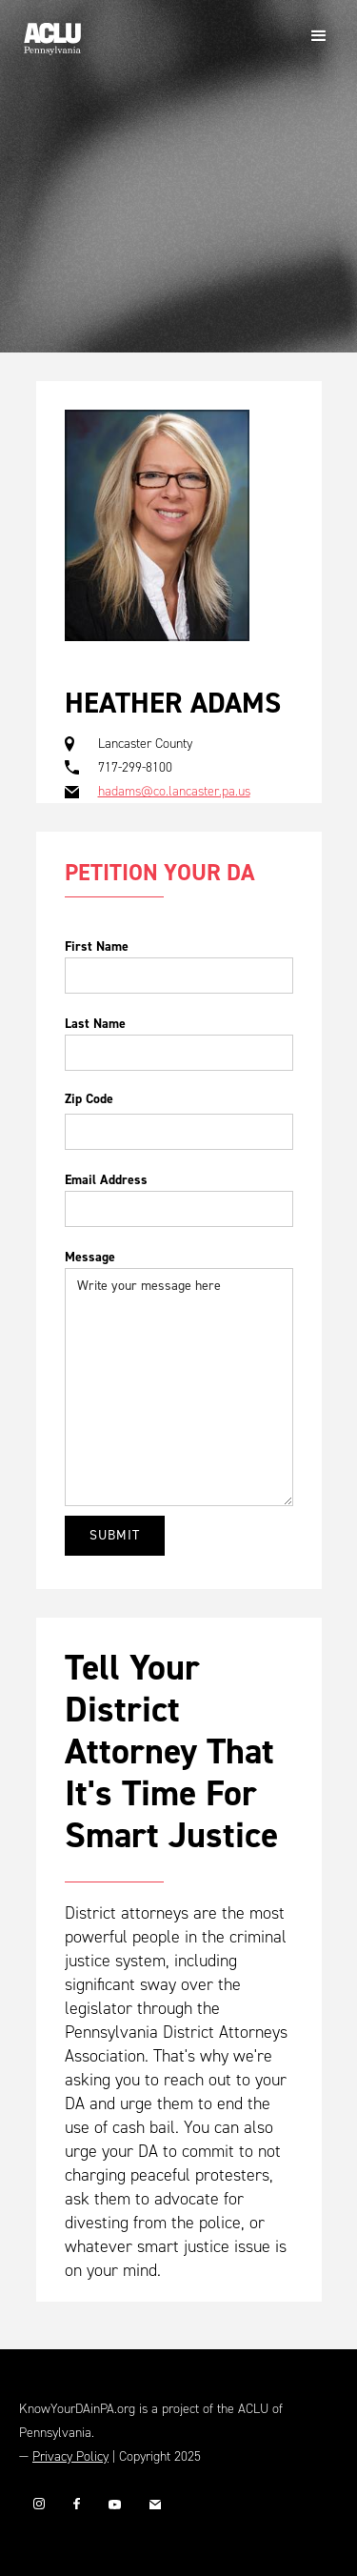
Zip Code (89, 1099)
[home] (47, 31)
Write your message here (179, 1387)
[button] (318, 36)
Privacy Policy (70, 2456)
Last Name (95, 1024)
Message (90, 1257)
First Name (97, 946)
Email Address (106, 1180)
